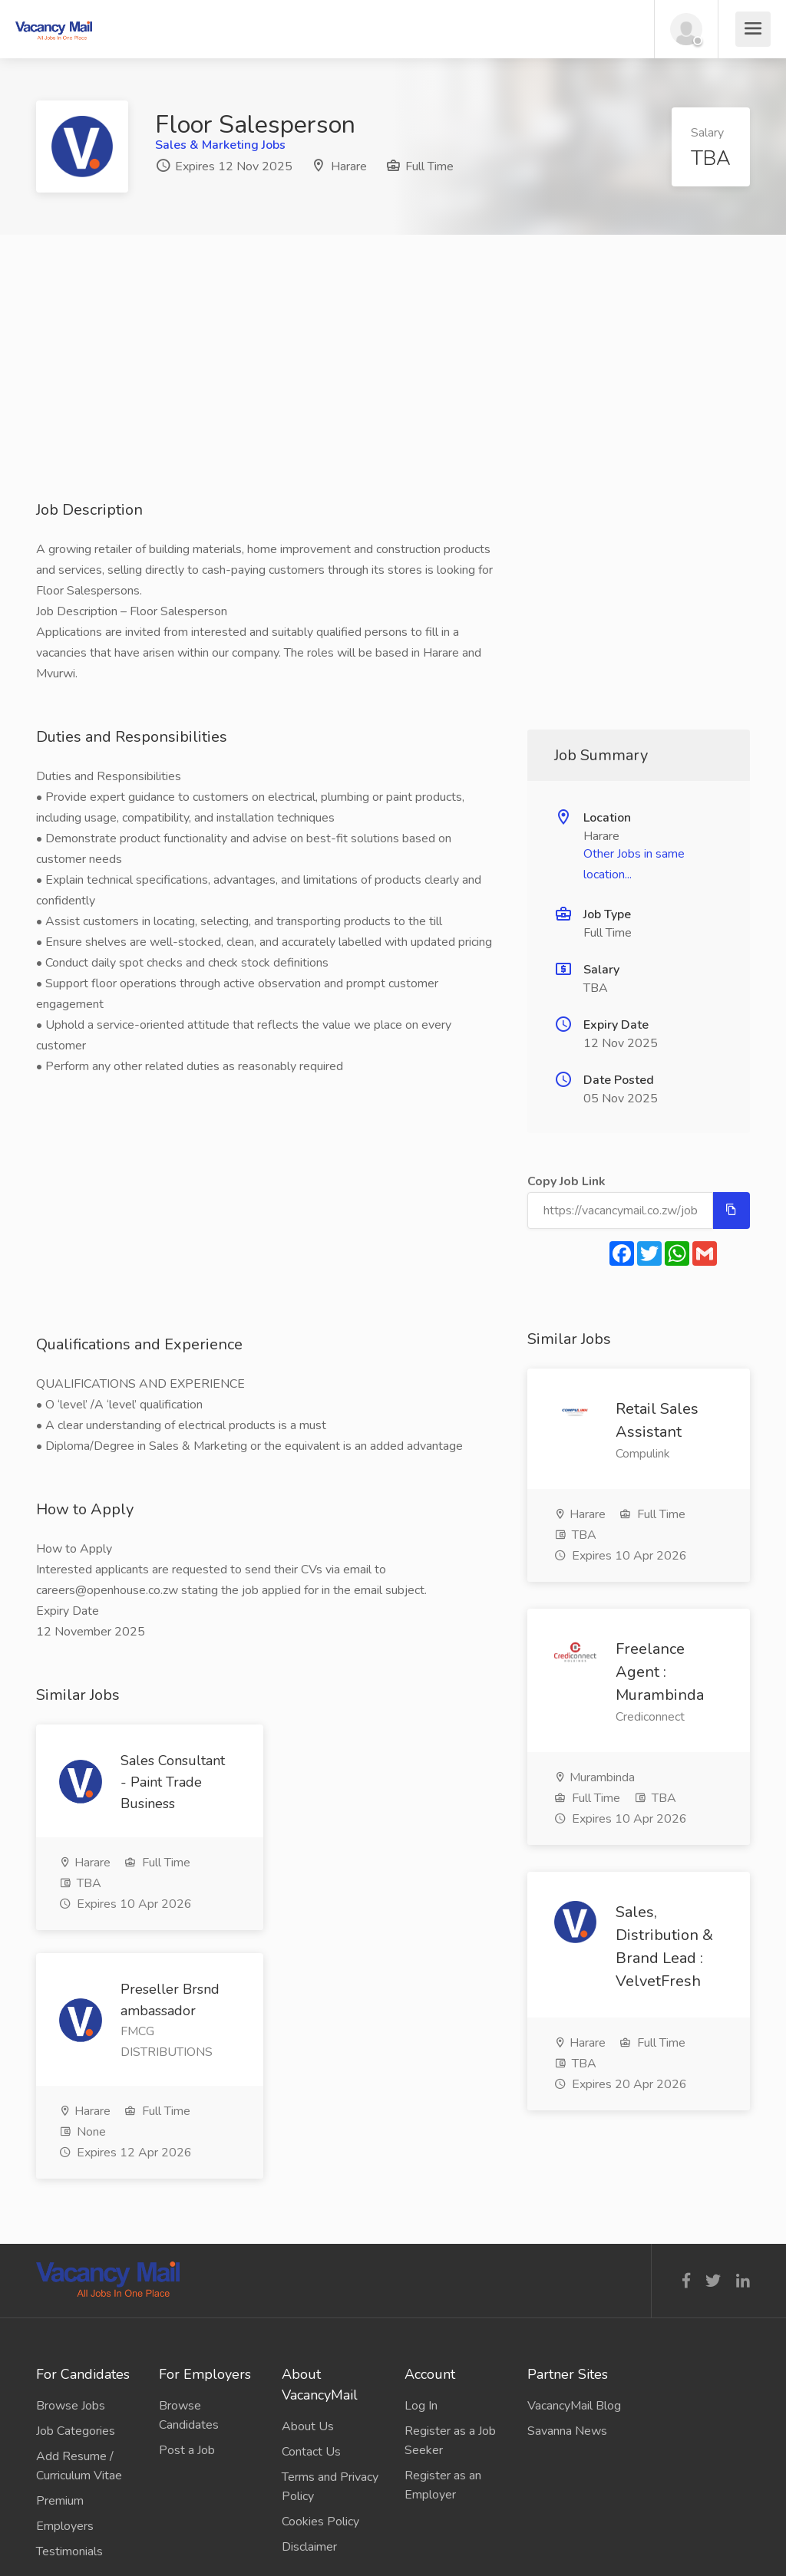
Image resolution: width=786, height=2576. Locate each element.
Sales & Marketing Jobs (220, 145)
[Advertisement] (393, 392)
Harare (349, 166)
